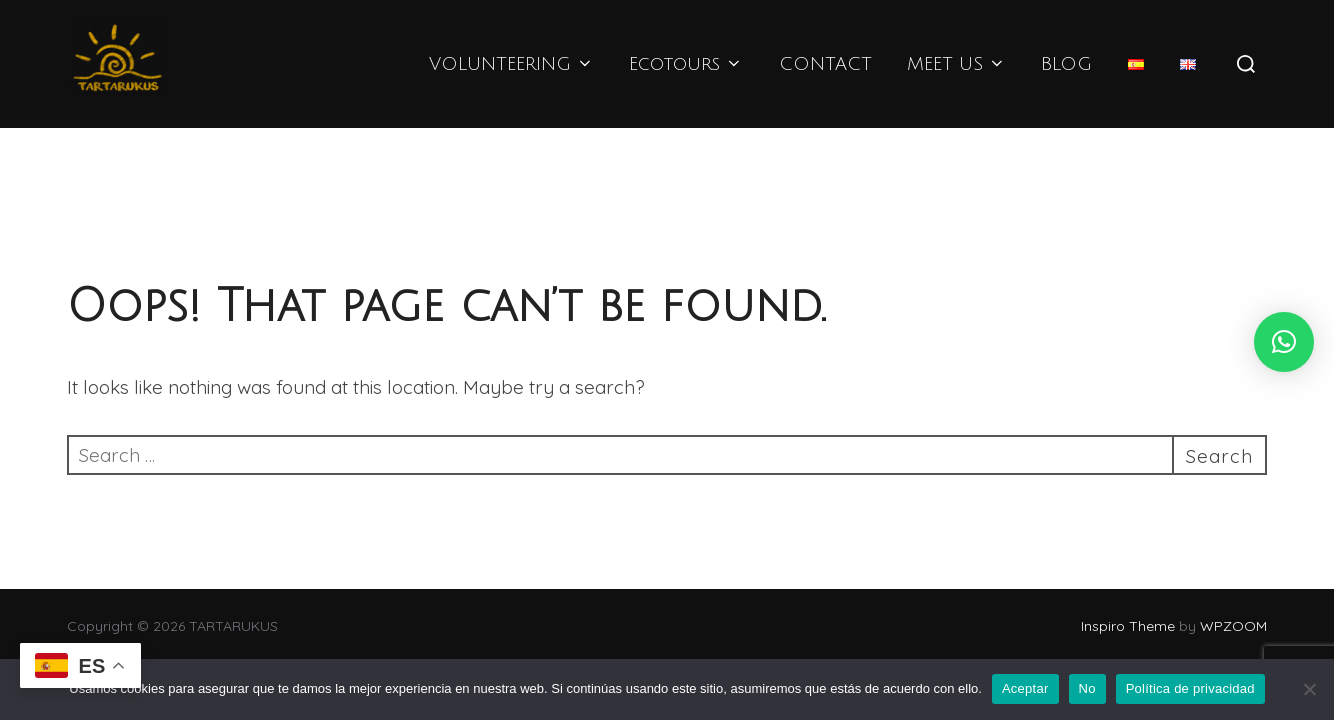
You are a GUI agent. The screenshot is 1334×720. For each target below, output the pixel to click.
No (1087, 688)
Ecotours (686, 64)
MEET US (956, 64)
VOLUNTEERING (511, 64)
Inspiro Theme (1128, 626)
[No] (1309, 689)
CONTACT (825, 64)
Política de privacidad (1190, 688)
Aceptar (1025, 688)
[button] (1284, 342)
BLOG (1066, 64)
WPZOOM (1233, 626)
